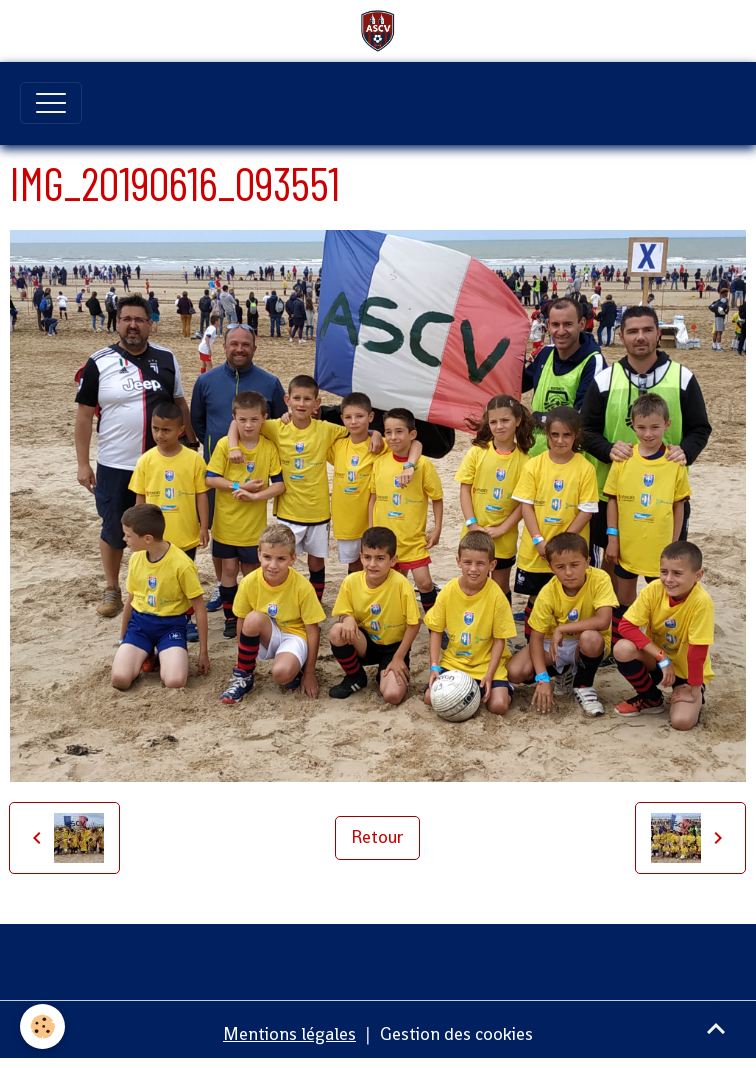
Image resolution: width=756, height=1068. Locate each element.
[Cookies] (42, 1026)
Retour (377, 837)
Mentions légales (289, 1034)
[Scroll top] (716, 1028)
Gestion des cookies (456, 1034)
